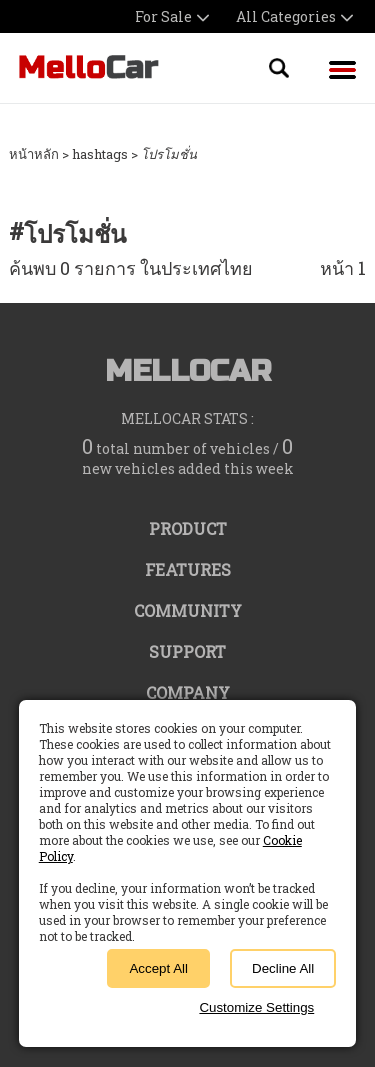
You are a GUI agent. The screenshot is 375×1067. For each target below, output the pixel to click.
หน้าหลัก (34, 154)
